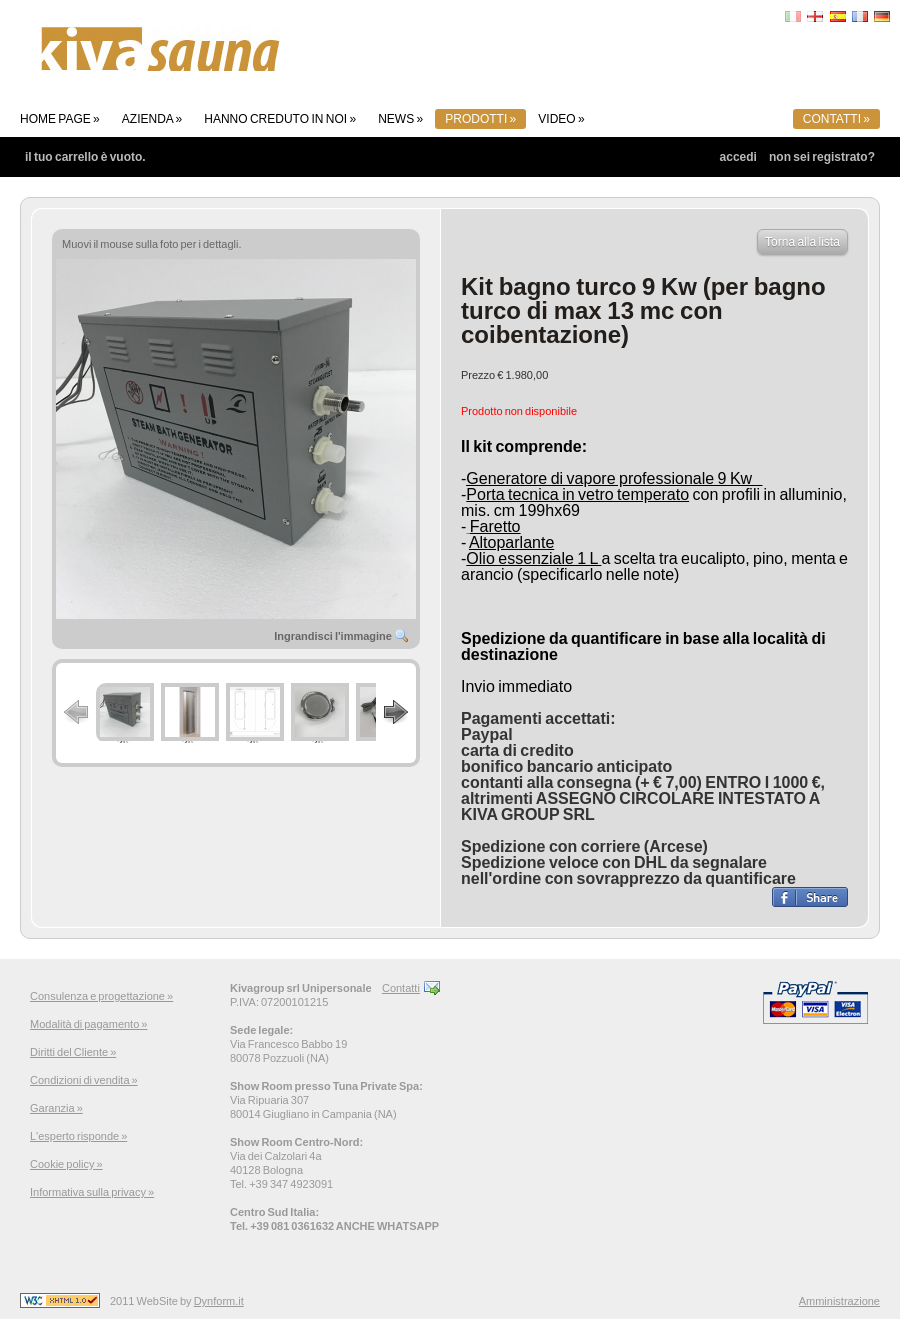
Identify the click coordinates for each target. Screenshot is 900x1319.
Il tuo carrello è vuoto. (85, 157)
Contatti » (836, 119)
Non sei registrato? (822, 157)
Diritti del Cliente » (73, 1052)
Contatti (401, 988)
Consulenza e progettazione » (101, 996)
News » (400, 119)
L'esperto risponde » (78, 1136)
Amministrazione (839, 1301)
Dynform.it (219, 1301)
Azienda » (152, 119)
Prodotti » (480, 119)
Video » (561, 119)
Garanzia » (56, 1108)
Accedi (738, 157)
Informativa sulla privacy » (92, 1192)
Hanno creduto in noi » (280, 119)
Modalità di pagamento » (88, 1024)
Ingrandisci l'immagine (342, 636)
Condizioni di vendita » (84, 1080)
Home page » (60, 119)
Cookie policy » (66, 1164)
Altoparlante (511, 542)
